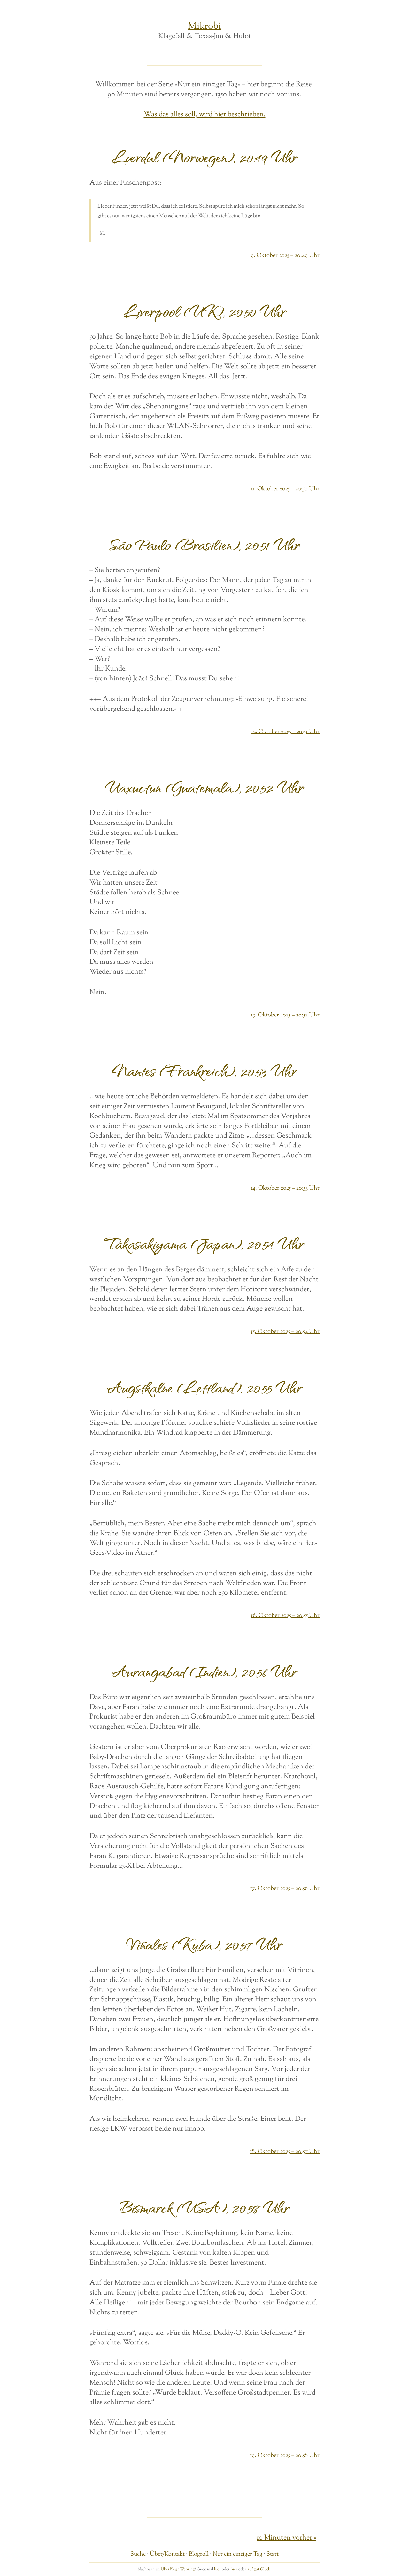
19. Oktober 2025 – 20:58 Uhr (285, 2455)
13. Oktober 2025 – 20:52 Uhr (285, 1015)
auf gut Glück (258, 2569)
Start (272, 2554)
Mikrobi (204, 26)
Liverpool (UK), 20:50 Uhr (204, 311)
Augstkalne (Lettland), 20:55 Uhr (204, 1387)
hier (217, 2569)
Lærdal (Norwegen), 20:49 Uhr (204, 156)
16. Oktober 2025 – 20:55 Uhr (285, 1616)
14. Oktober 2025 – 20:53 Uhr (285, 1188)
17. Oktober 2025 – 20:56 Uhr (285, 1888)
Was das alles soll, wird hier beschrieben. (205, 115)
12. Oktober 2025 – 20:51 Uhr (285, 732)
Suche (138, 2554)
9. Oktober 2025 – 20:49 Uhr (285, 255)
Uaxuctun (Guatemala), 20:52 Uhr (205, 787)
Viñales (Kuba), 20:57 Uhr (204, 1944)
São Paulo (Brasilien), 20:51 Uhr (204, 544)
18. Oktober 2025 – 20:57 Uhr (285, 2152)
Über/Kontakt (167, 2554)
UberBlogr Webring (178, 2569)
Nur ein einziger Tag (237, 2554)
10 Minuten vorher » (286, 2538)
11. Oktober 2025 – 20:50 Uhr (285, 489)
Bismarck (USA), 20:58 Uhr (204, 2207)
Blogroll (199, 2554)
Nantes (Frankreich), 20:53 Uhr (204, 1070)
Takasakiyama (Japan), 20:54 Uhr (204, 1243)
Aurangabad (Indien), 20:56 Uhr (204, 1671)
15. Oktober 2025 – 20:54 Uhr (285, 1332)
